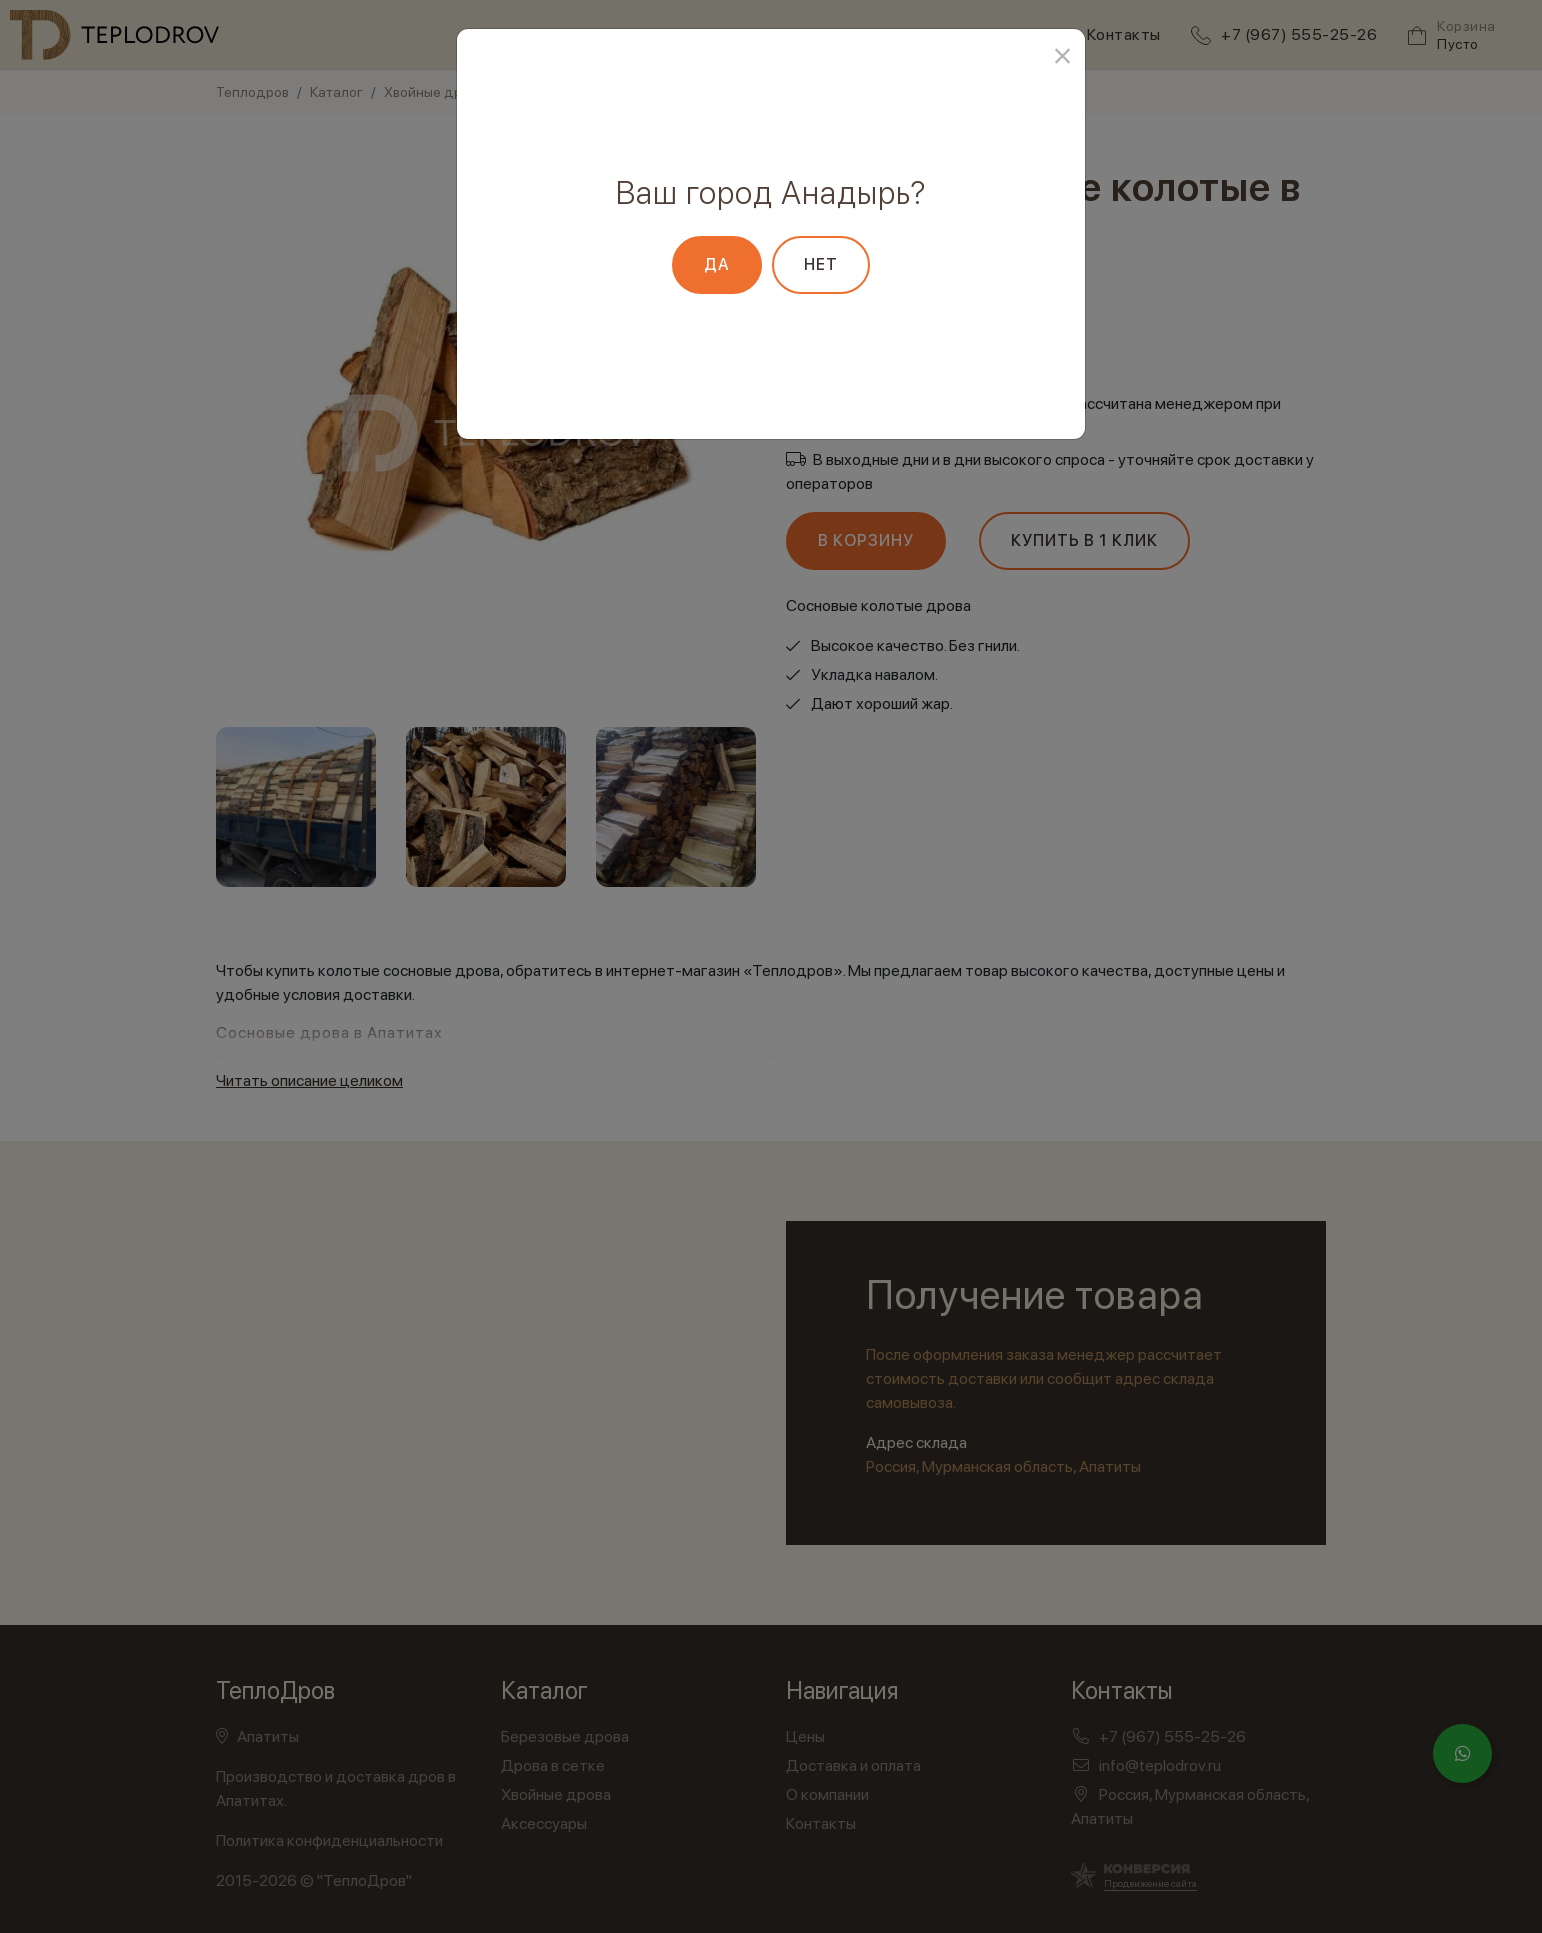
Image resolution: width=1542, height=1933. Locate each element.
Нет (821, 264)
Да (717, 264)
